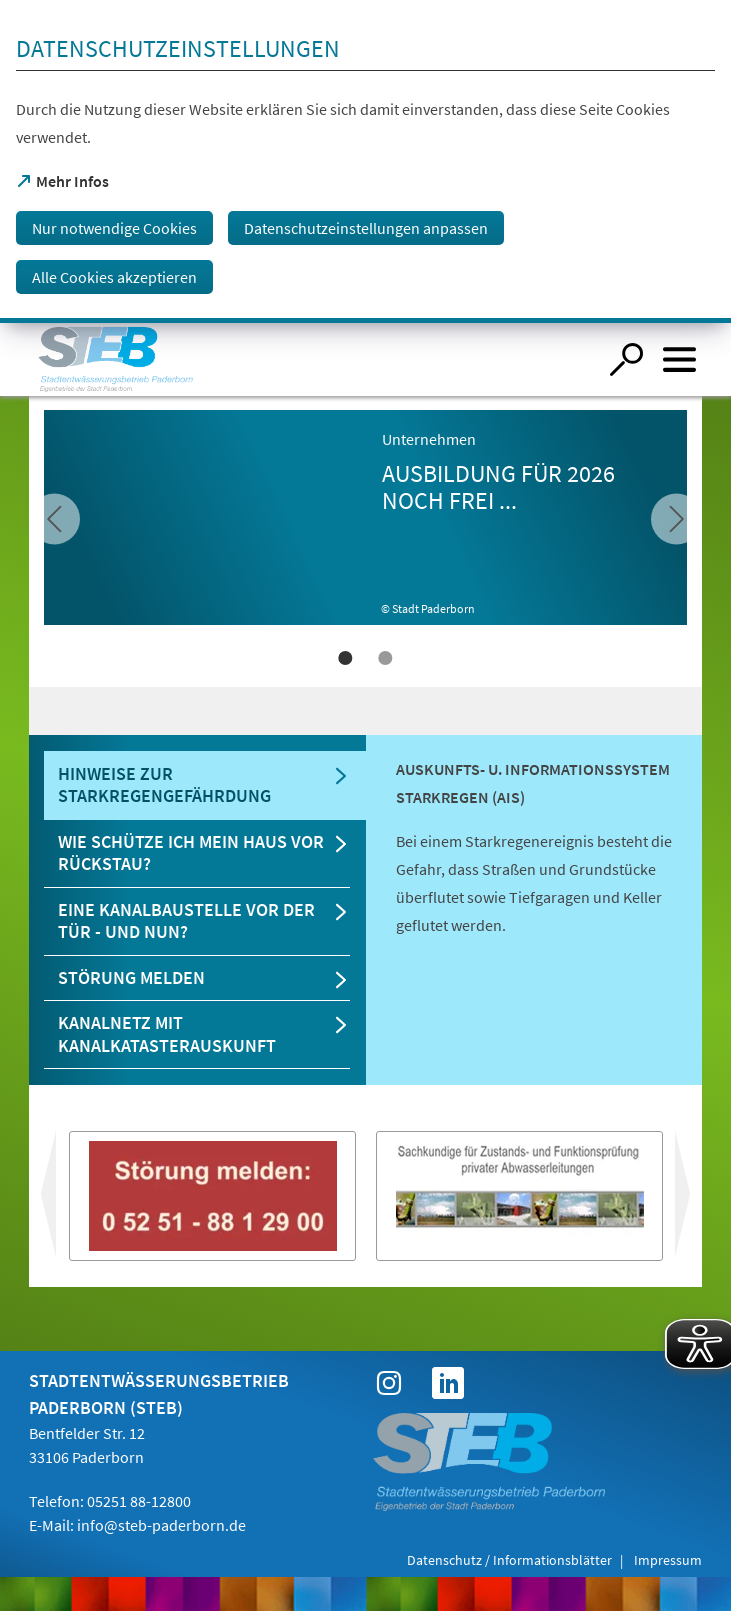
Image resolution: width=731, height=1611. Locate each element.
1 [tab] (346, 658)
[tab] (205, 785)
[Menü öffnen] (679, 359)
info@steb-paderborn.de (161, 1525)
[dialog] (365, 161)
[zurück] (676, 518)
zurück (699, 1202)
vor (45, 1202)
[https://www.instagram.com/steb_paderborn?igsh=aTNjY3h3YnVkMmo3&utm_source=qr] (389, 1383)
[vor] (54, 518)
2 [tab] (386, 658)
